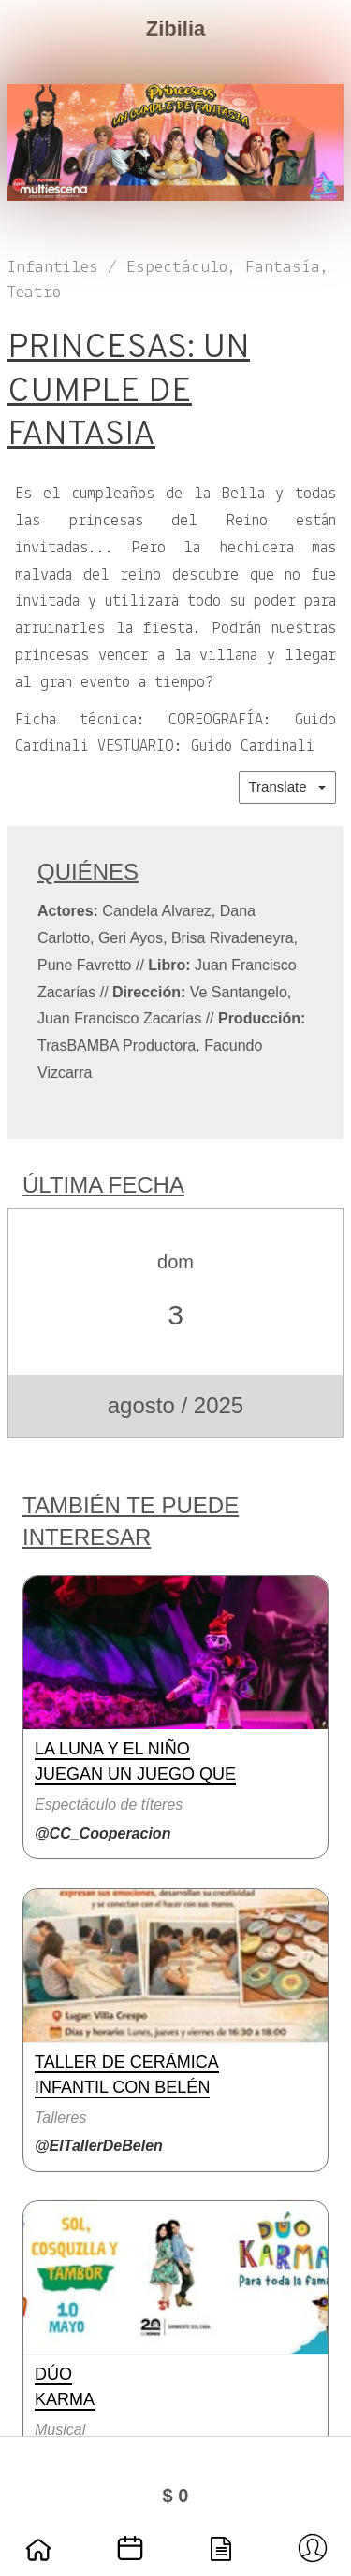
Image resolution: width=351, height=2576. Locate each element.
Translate (287, 786)
